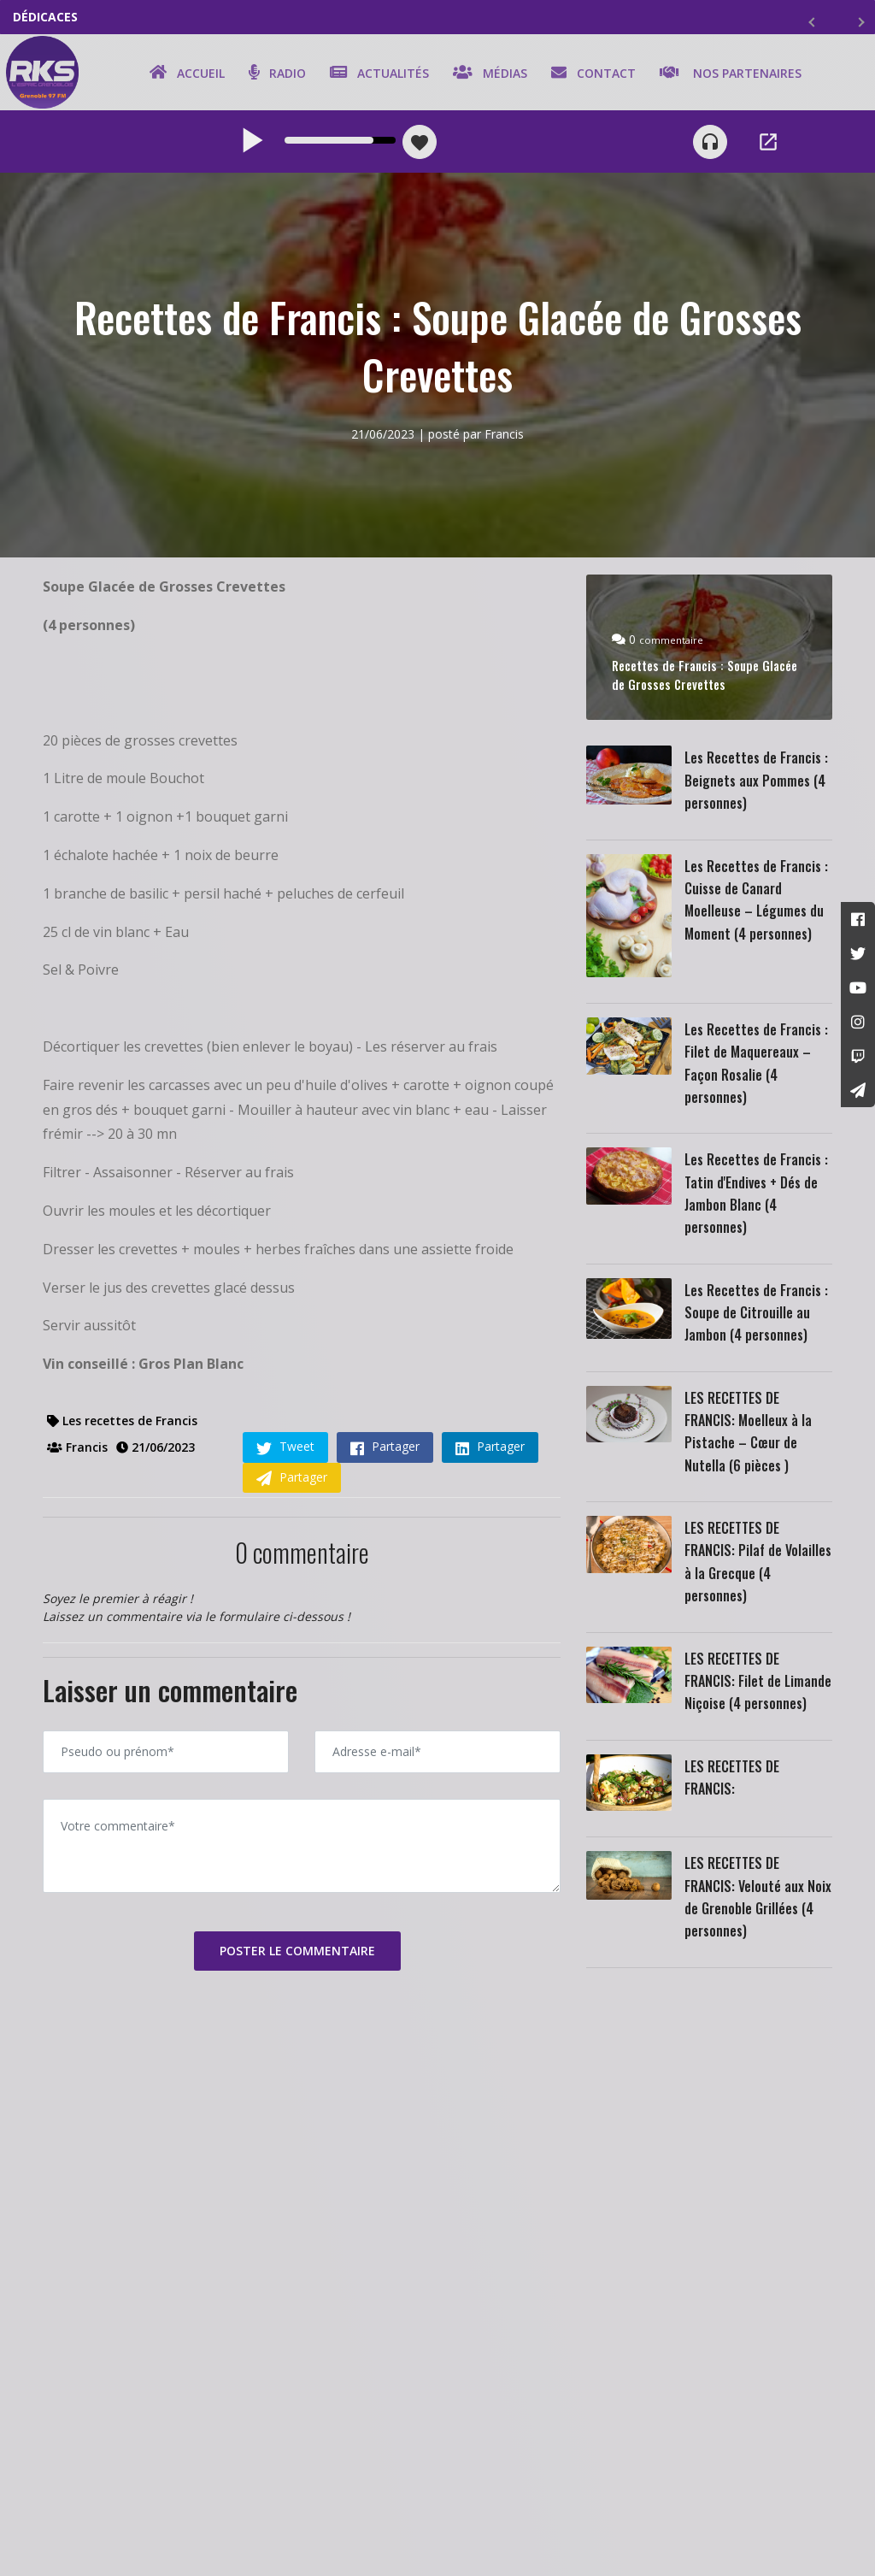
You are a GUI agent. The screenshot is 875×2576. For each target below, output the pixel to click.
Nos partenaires (728, 74)
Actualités (376, 74)
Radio (274, 74)
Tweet (285, 1451)
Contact (591, 74)
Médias (487, 74)
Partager (385, 1451)
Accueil (184, 74)
